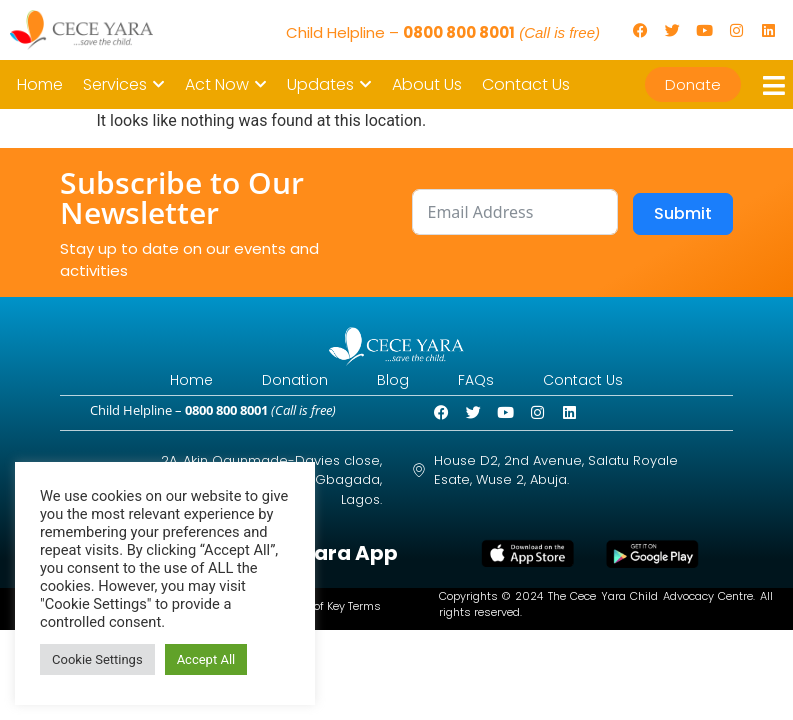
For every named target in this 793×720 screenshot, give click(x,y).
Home (169, 381)
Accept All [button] (206, 659)
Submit (683, 213)
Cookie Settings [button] (97, 659)
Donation (284, 381)
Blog (393, 381)
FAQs (487, 381)
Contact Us (605, 381)
